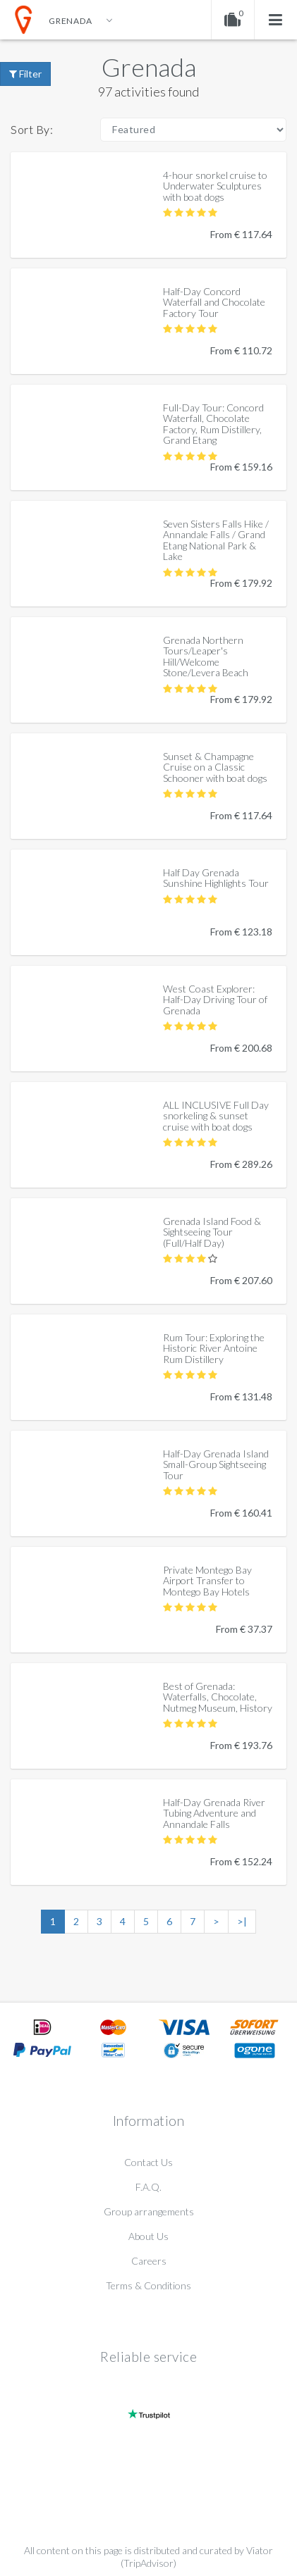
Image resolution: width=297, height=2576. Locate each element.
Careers (148, 2261)
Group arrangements (149, 2211)
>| (242, 1921)
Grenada (149, 66)
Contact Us (148, 2162)
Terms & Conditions (148, 2285)
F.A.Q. (148, 2187)
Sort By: (32, 129)
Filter (25, 74)
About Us (148, 2236)
